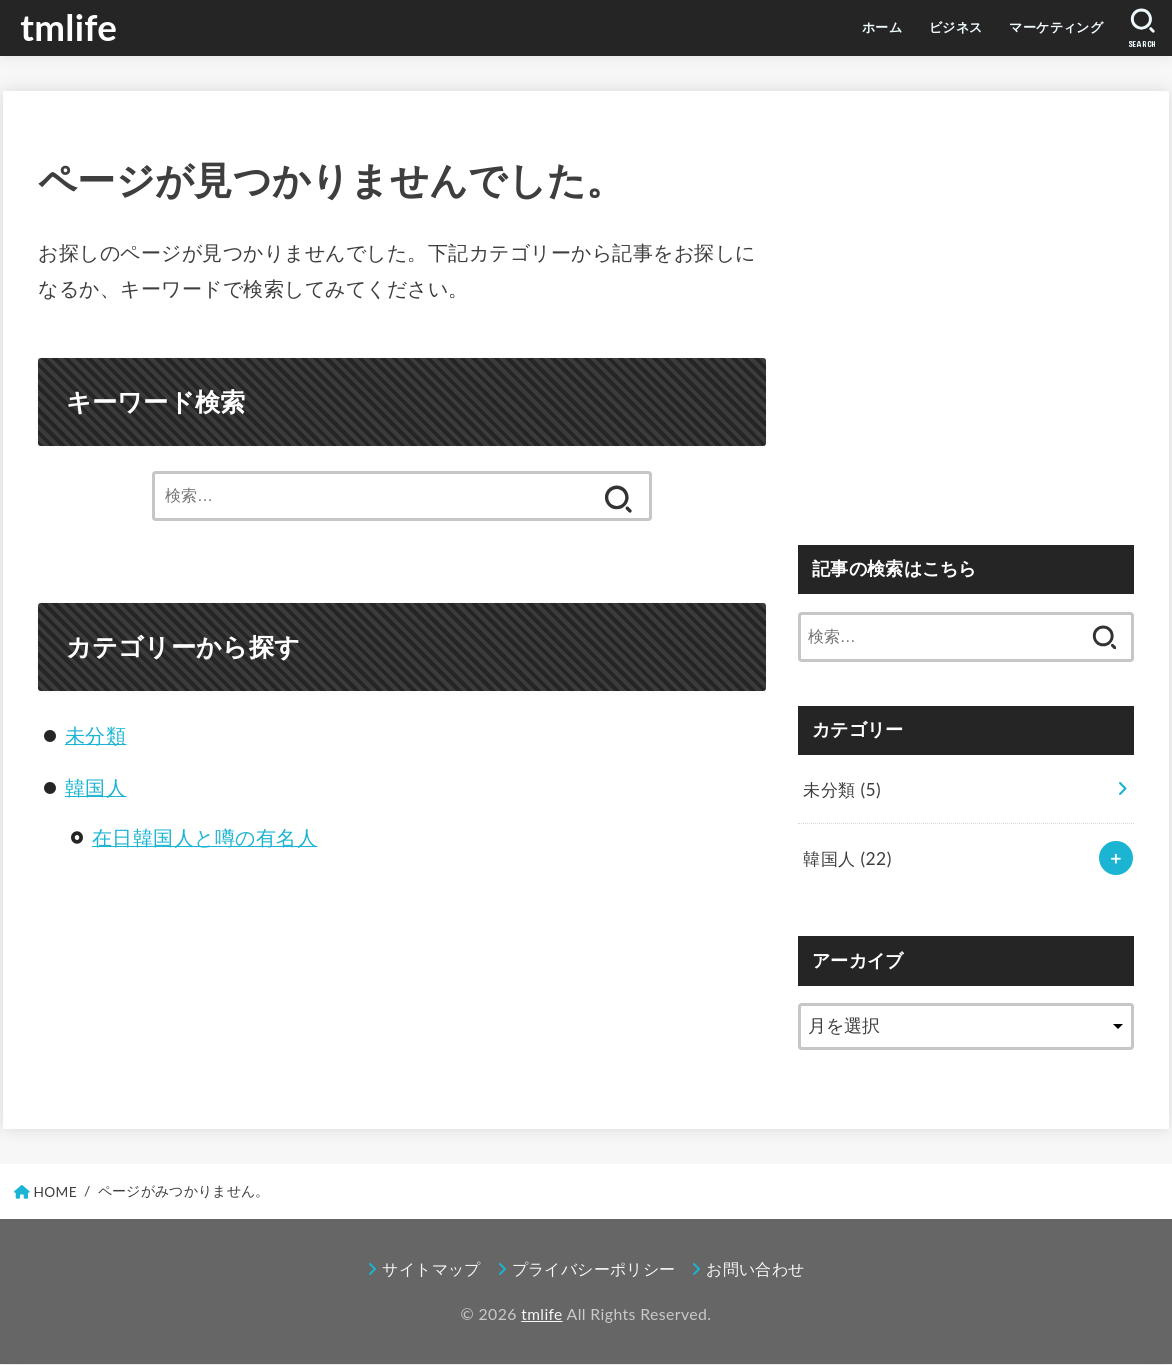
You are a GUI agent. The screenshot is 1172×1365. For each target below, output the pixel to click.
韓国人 (96, 788)
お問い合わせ (756, 1270)
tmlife (71, 28)
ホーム (825, 28)
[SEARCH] (1139, 29)
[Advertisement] (966, 330)
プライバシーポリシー (594, 1270)
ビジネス (914, 28)
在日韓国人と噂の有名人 (205, 838)
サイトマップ (431, 1270)
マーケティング (1036, 28)
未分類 (96, 736)
